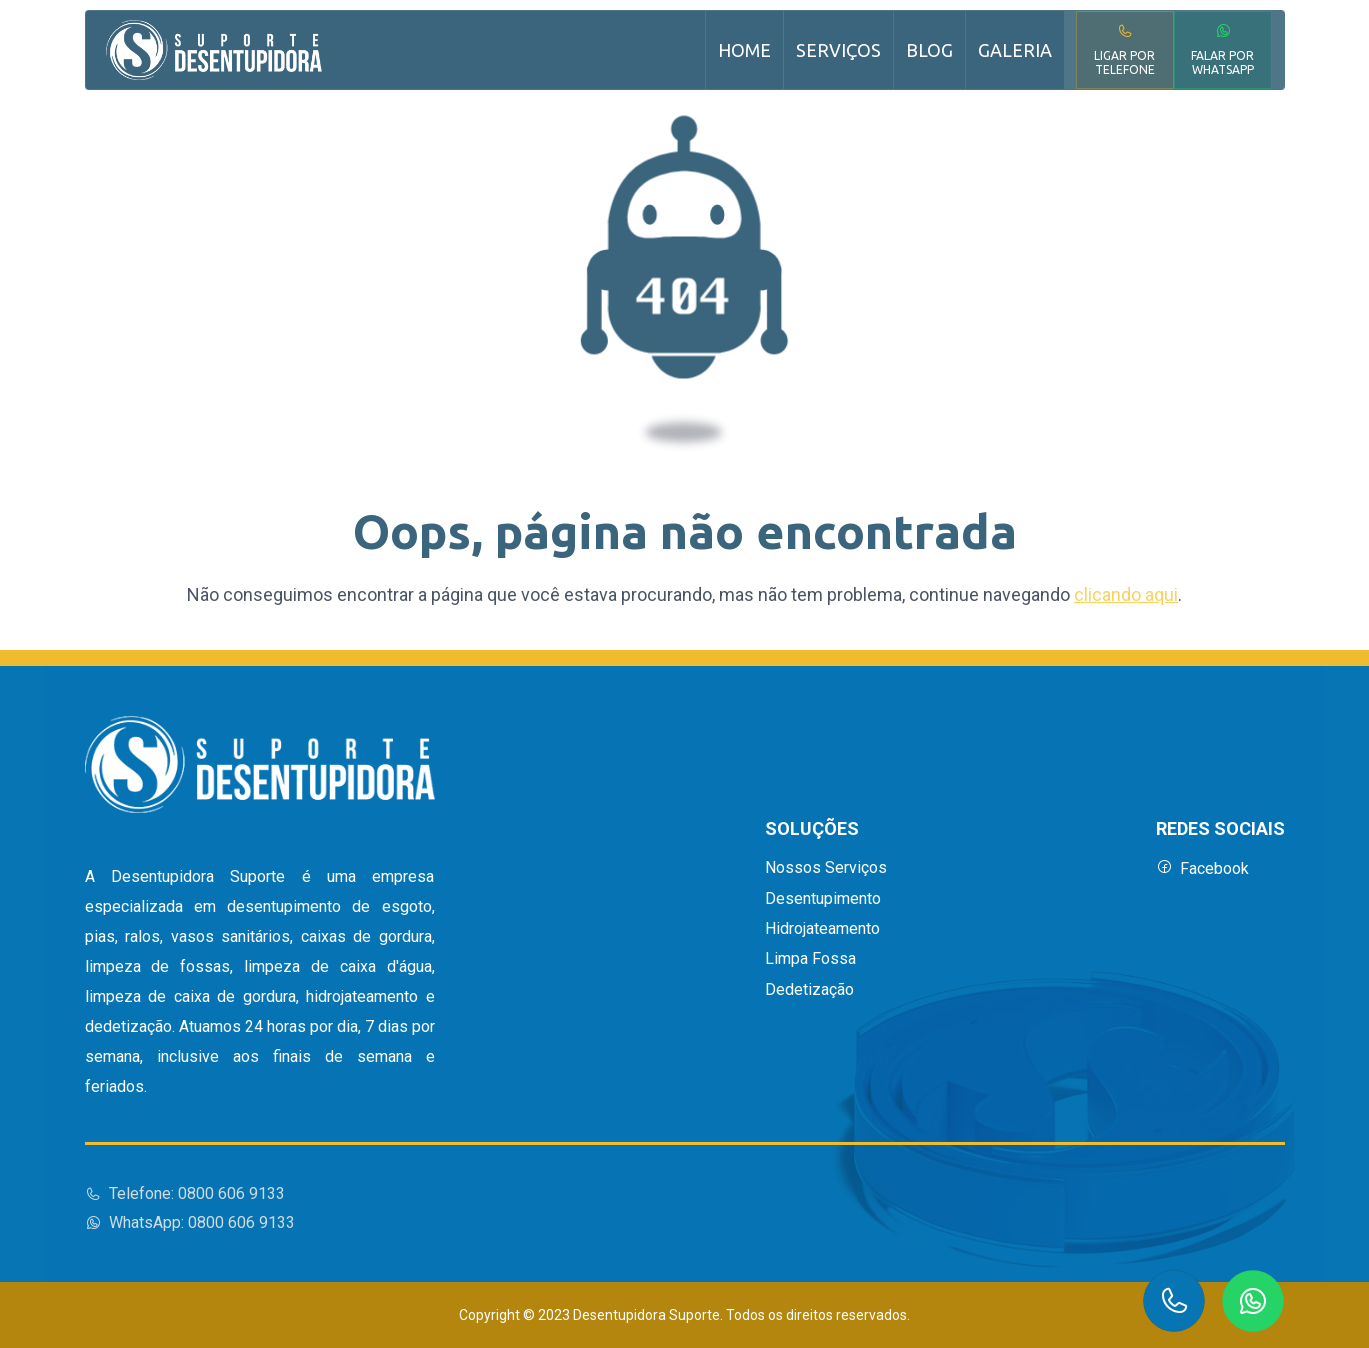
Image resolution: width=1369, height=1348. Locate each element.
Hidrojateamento (822, 929)
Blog (929, 50)
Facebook (1202, 868)
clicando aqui (1126, 594)
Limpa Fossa (810, 959)
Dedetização (809, 990)
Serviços (838, 50)
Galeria (1015, 50)
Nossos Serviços (826, 868)
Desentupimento (823, 899)
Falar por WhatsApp (1222, 49)
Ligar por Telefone (1124, 49)
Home (744, 50)
